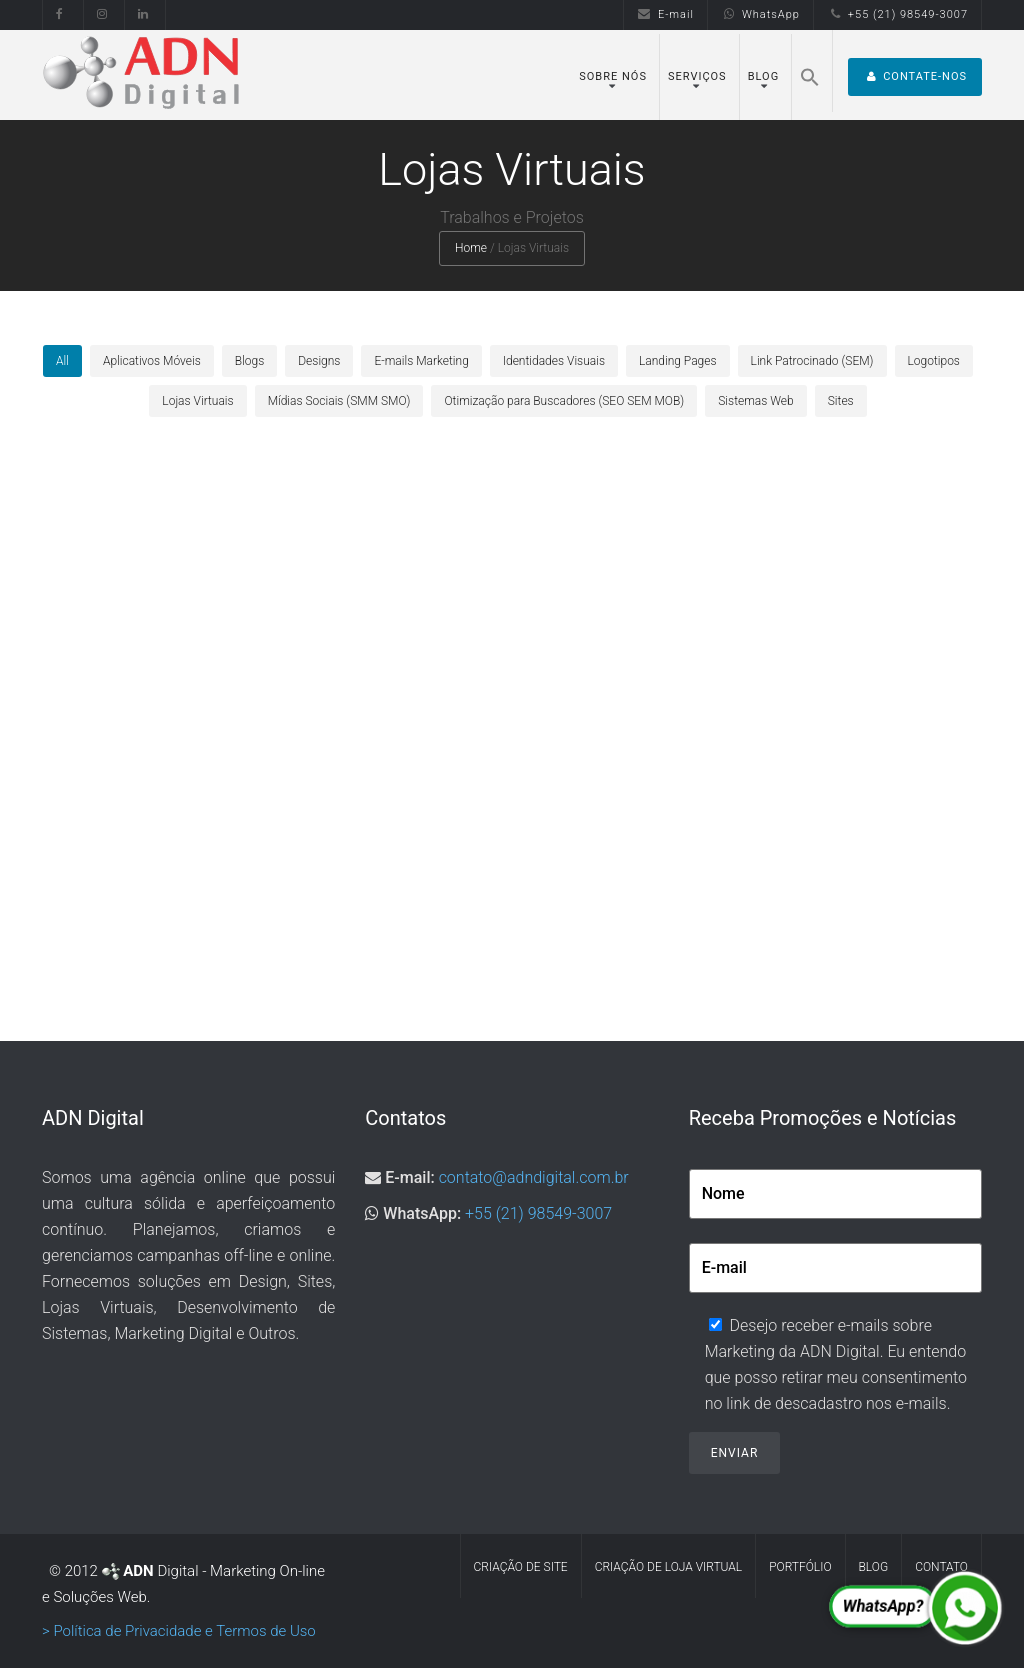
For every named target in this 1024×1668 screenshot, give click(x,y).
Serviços (697, 76)
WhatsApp (760, 14)
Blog (764, 76)
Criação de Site (521, 1567)
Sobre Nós (613, 76)
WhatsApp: (422, 1213)
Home (471, 248)
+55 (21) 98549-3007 (897, 14)
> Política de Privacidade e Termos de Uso (179, 1631)
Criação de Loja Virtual (669, 1567)
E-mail (665, 14)
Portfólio (800, 1567)
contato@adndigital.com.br (534, 1177)
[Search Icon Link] (810, 71)
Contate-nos (915, 76)
